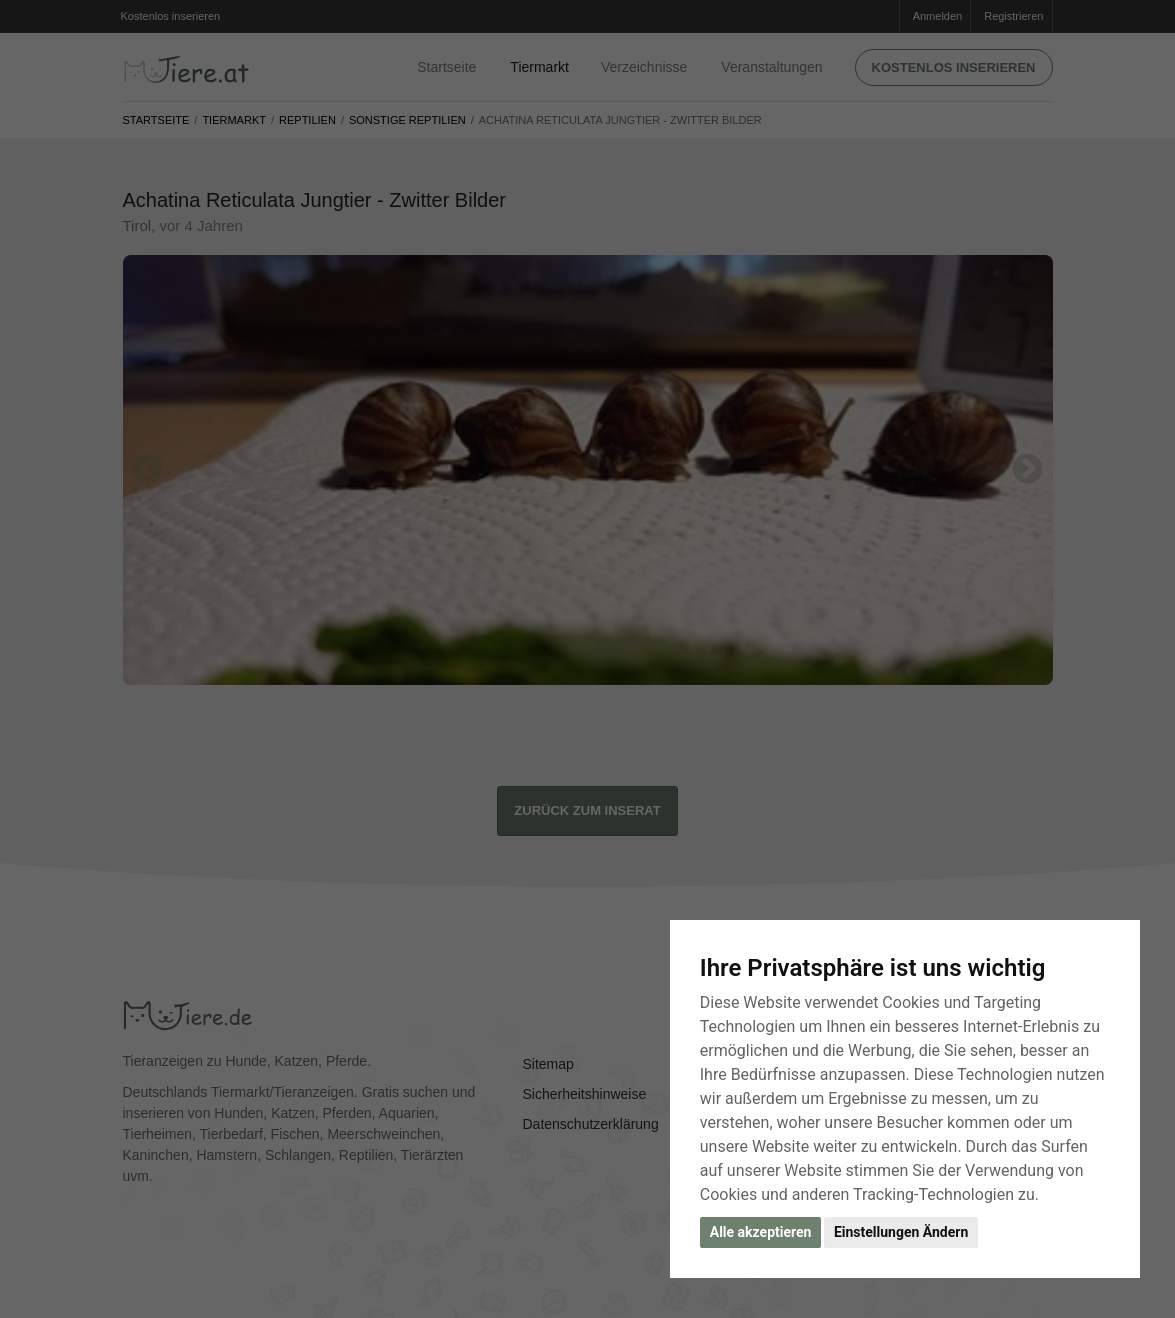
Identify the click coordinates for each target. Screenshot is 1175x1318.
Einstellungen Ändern (901, 1232)
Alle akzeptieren (761, 1232)
